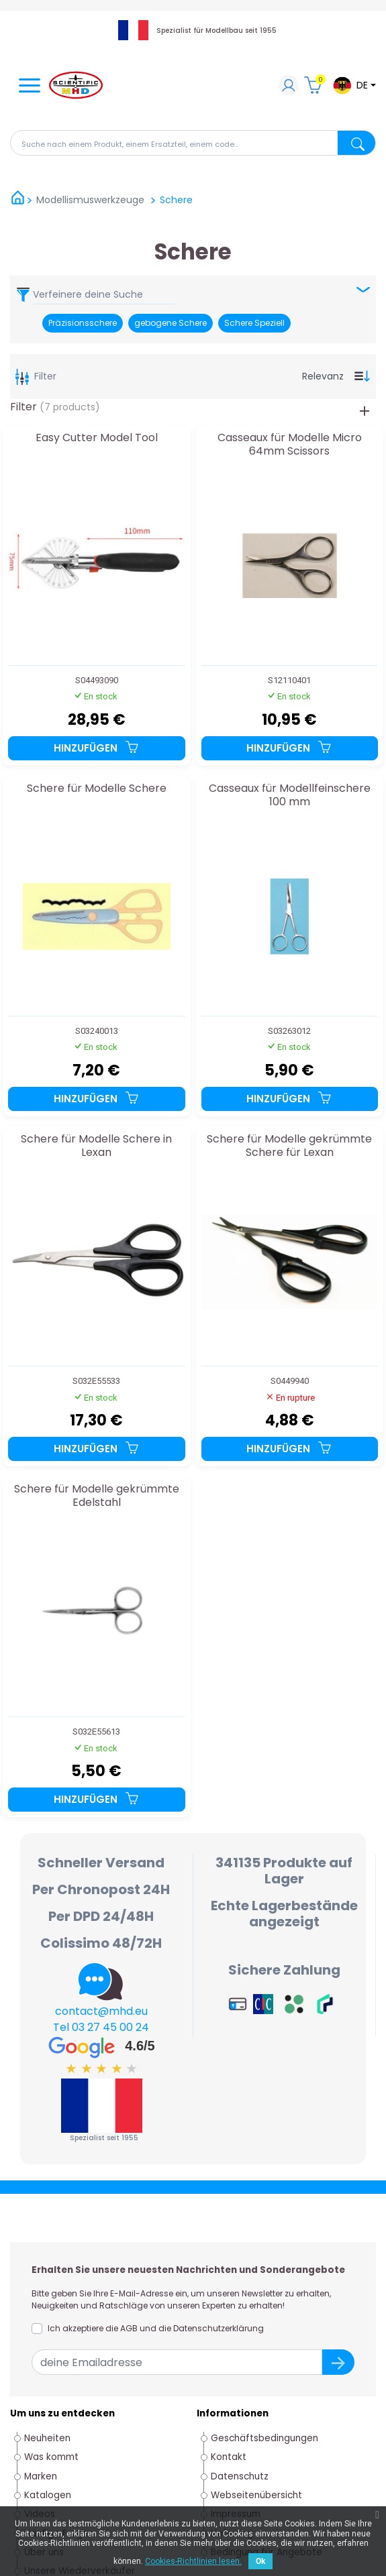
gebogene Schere (170, 323)
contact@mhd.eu (101, 2011)
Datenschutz (240, 2476)
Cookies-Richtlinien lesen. (193, 2561)
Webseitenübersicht (256, 2495)
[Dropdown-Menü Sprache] (354, 85)
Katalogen (47, 2495)
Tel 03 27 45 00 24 (101, 2027)
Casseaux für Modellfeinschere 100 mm (290, 795)
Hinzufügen (97, 748)
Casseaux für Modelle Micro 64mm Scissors (290, 445)
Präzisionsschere (82, 323)
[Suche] (193, 143)
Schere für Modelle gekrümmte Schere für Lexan (289, 1146)
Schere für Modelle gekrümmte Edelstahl (96, 1496)
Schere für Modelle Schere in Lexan (96, 1146)
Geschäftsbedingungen (264, 2438)
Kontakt (228, 2457)
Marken (40, 2476)
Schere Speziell (254, 323)
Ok (260, 2561)
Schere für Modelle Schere (96, 789)
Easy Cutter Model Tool (97, 438)
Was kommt (51, 2457)
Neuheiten (47, 2438)
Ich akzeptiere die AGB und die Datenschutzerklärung (156, 2328)
